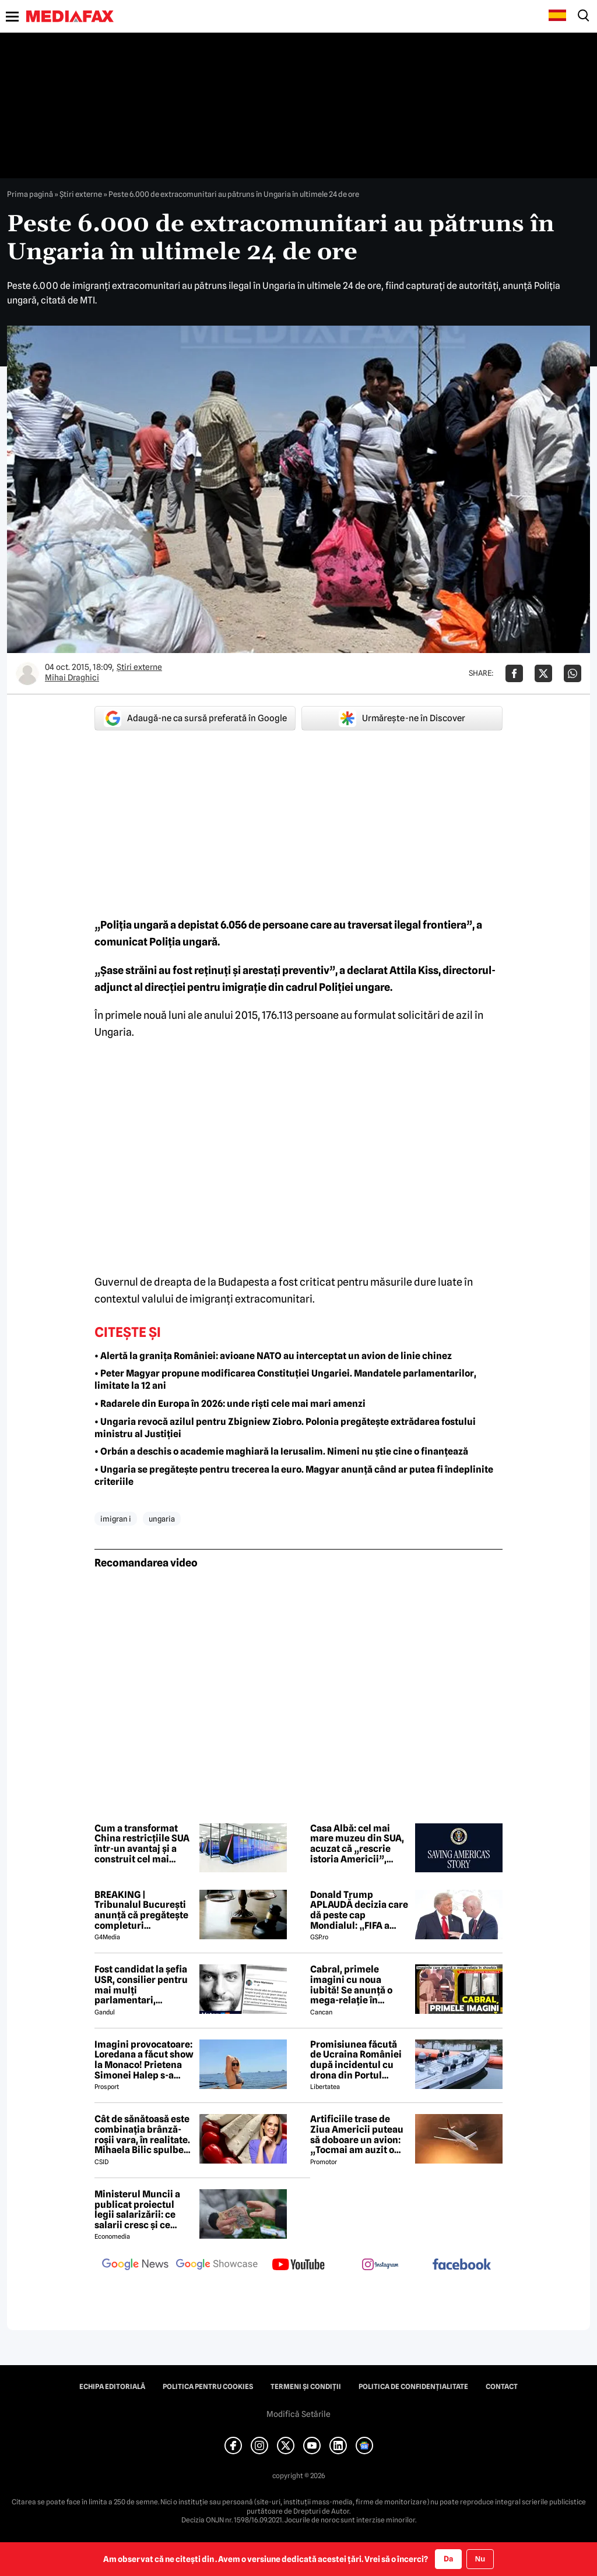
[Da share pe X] (543, 673)
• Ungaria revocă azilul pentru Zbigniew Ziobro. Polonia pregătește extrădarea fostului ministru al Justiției (285, 1427)
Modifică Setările (298, 2414)
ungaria (162, 1518)
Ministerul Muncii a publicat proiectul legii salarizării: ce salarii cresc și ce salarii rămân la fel (137, 2209)
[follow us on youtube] (298, 2265)
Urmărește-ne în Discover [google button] (402, 718)
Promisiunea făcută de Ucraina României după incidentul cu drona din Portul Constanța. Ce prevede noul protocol (359, 2059)
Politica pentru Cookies (208, 2387)
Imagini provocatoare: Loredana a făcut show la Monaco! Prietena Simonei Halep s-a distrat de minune (144, 2059)
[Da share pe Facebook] (514, 673)
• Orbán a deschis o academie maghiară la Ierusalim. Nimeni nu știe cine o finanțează (281, 1451)
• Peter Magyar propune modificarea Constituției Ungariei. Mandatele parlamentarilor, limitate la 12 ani (285, 1379)
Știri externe (80, 194)
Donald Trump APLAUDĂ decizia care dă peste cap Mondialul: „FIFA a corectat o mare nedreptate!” (359, 1910)
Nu (480, 2558)
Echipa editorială (112, 2387)
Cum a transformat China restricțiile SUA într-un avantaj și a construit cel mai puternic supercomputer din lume (141, 1843)
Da (448, 2558)
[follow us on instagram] (380, 2265)
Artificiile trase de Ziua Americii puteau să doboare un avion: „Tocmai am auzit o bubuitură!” (356, 2134)
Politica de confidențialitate (413, 2387)
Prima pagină (30, 194)
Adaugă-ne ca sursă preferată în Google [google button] (195, 718)
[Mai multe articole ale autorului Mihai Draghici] (27, 673)
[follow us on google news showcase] (217, 2265)
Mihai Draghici (72, 677)
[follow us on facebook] (462, 2265)
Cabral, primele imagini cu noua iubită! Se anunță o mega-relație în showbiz (351, 1984)
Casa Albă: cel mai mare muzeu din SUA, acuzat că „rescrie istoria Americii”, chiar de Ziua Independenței (357, 1843)
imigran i (115, 1518)
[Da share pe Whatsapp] (572, 673)
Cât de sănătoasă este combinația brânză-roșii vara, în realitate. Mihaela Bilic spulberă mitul (143, 2134)
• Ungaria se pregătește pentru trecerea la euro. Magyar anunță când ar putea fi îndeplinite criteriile (293, 1475)
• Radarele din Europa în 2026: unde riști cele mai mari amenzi (230, 1403)
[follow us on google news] (135, 2265)
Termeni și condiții (306, 2387)
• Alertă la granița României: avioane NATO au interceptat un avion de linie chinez (273, 1355)
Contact (502, 2387)
